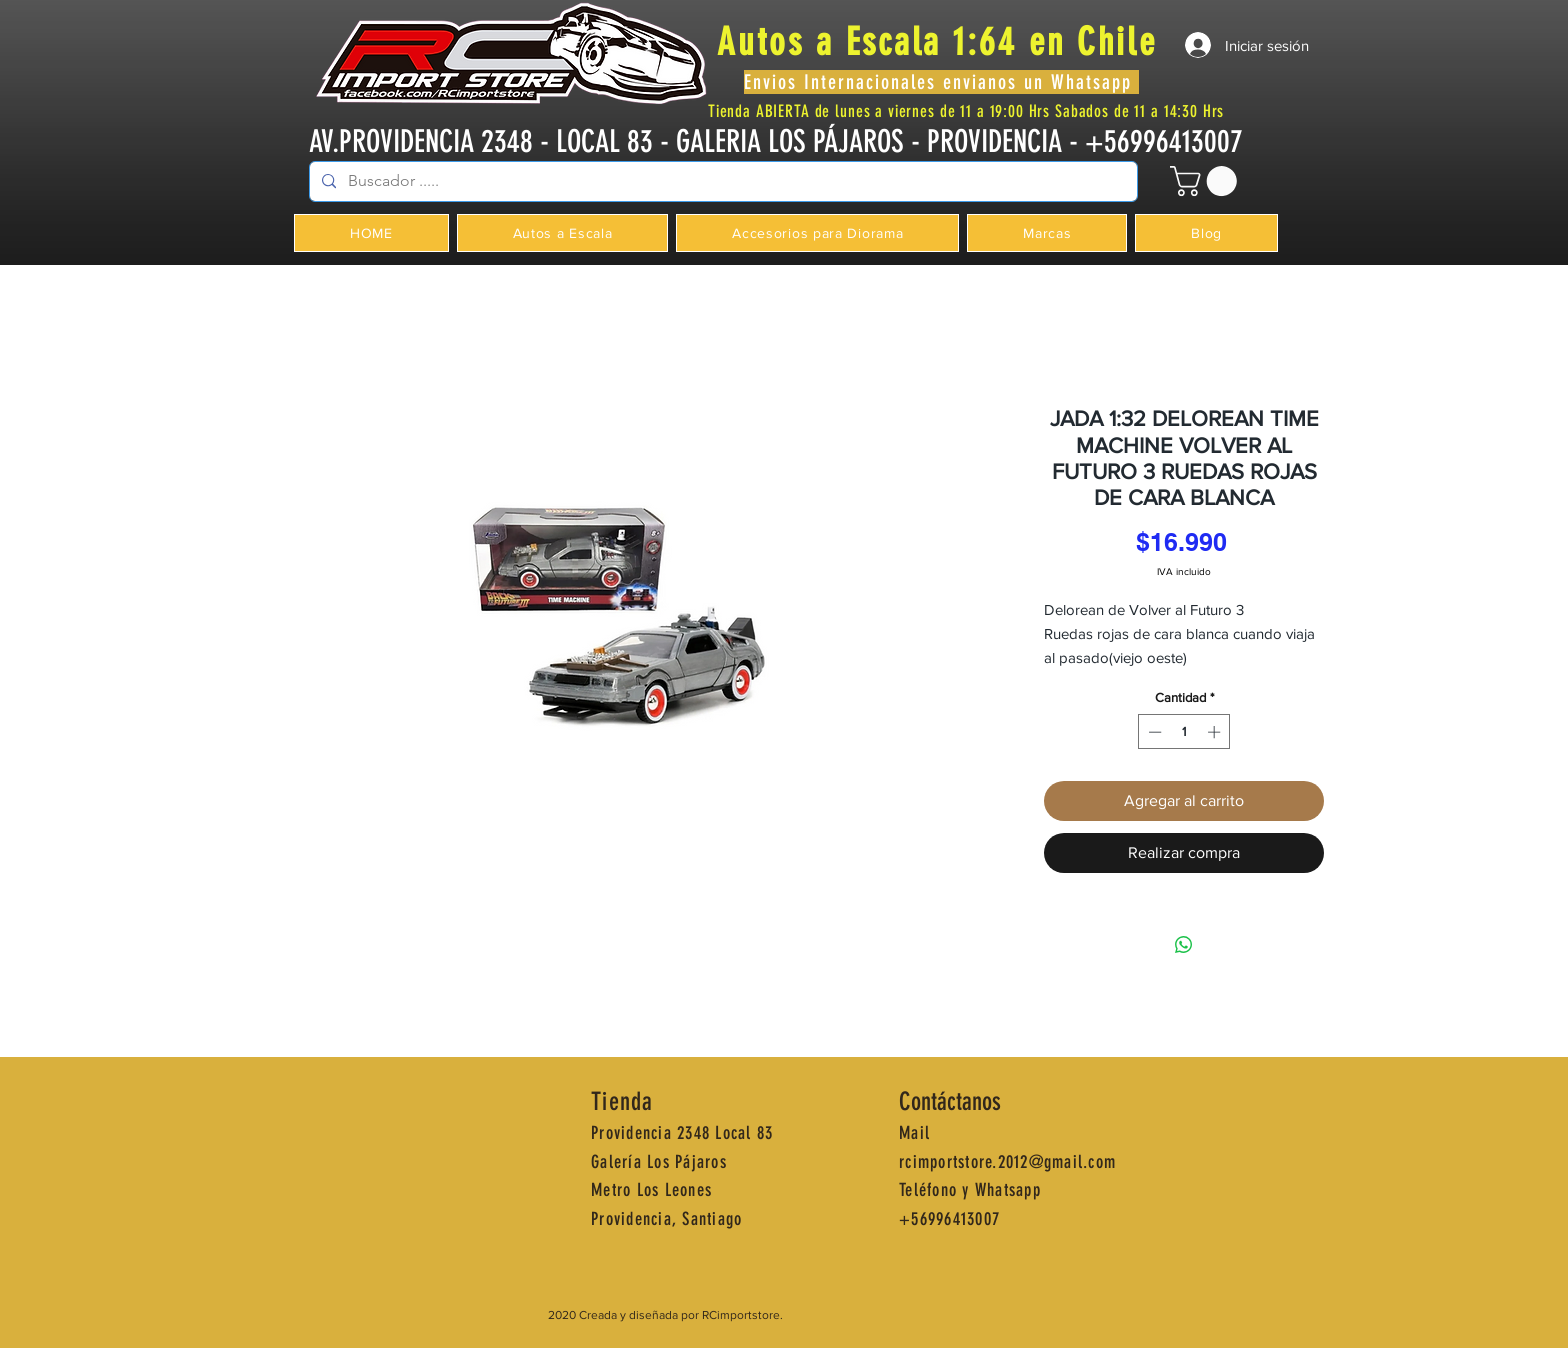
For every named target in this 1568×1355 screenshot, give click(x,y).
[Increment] (1216, 732)
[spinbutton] (1184, 732)
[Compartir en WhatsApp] (1184, 945)
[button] (1207, 181)
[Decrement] (1153, 732)
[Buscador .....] (721, 181)
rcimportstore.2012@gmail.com (1007, 1162)
